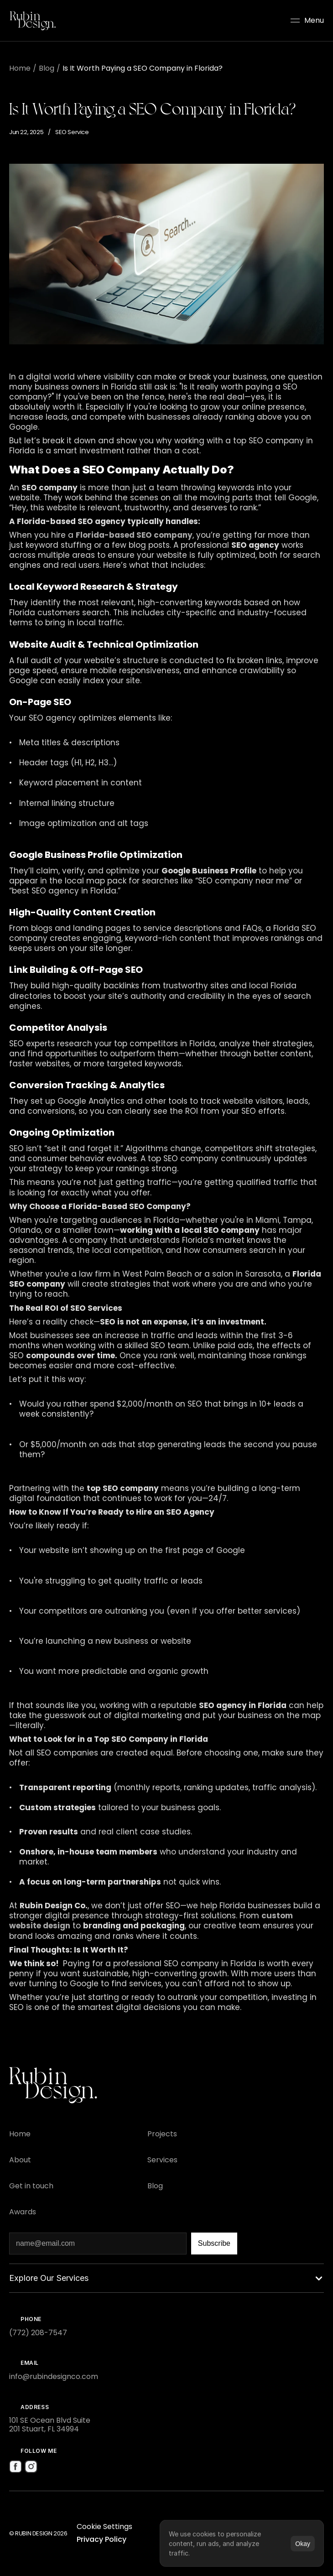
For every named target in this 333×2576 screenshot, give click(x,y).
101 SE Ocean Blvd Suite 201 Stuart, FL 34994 (49, 2424)
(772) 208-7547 (38, 2332)
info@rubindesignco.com (53, 2376)
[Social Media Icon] (15, 2466)
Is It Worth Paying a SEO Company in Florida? (142, 68)
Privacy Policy (101, 2539)
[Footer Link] (20, 2134)
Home (20, 68)
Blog (46, 68)
